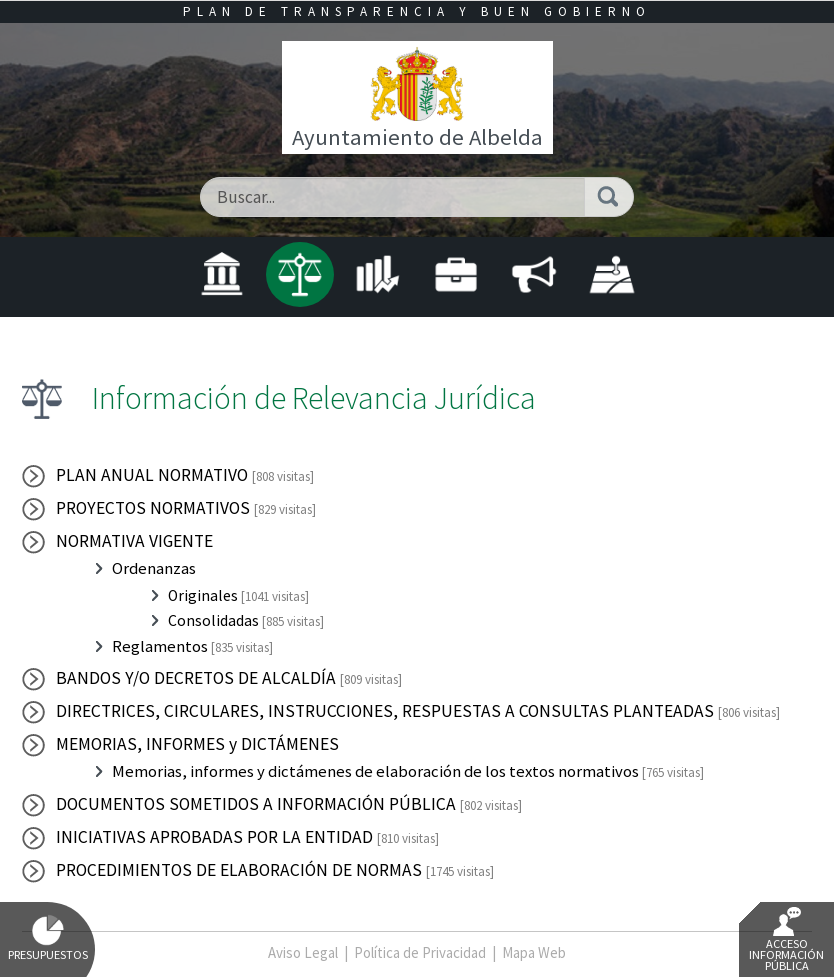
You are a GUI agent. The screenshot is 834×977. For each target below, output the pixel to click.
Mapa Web (534, 952)
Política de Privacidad (420, 952)
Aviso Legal (303, 952)
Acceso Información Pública (786, 940)
